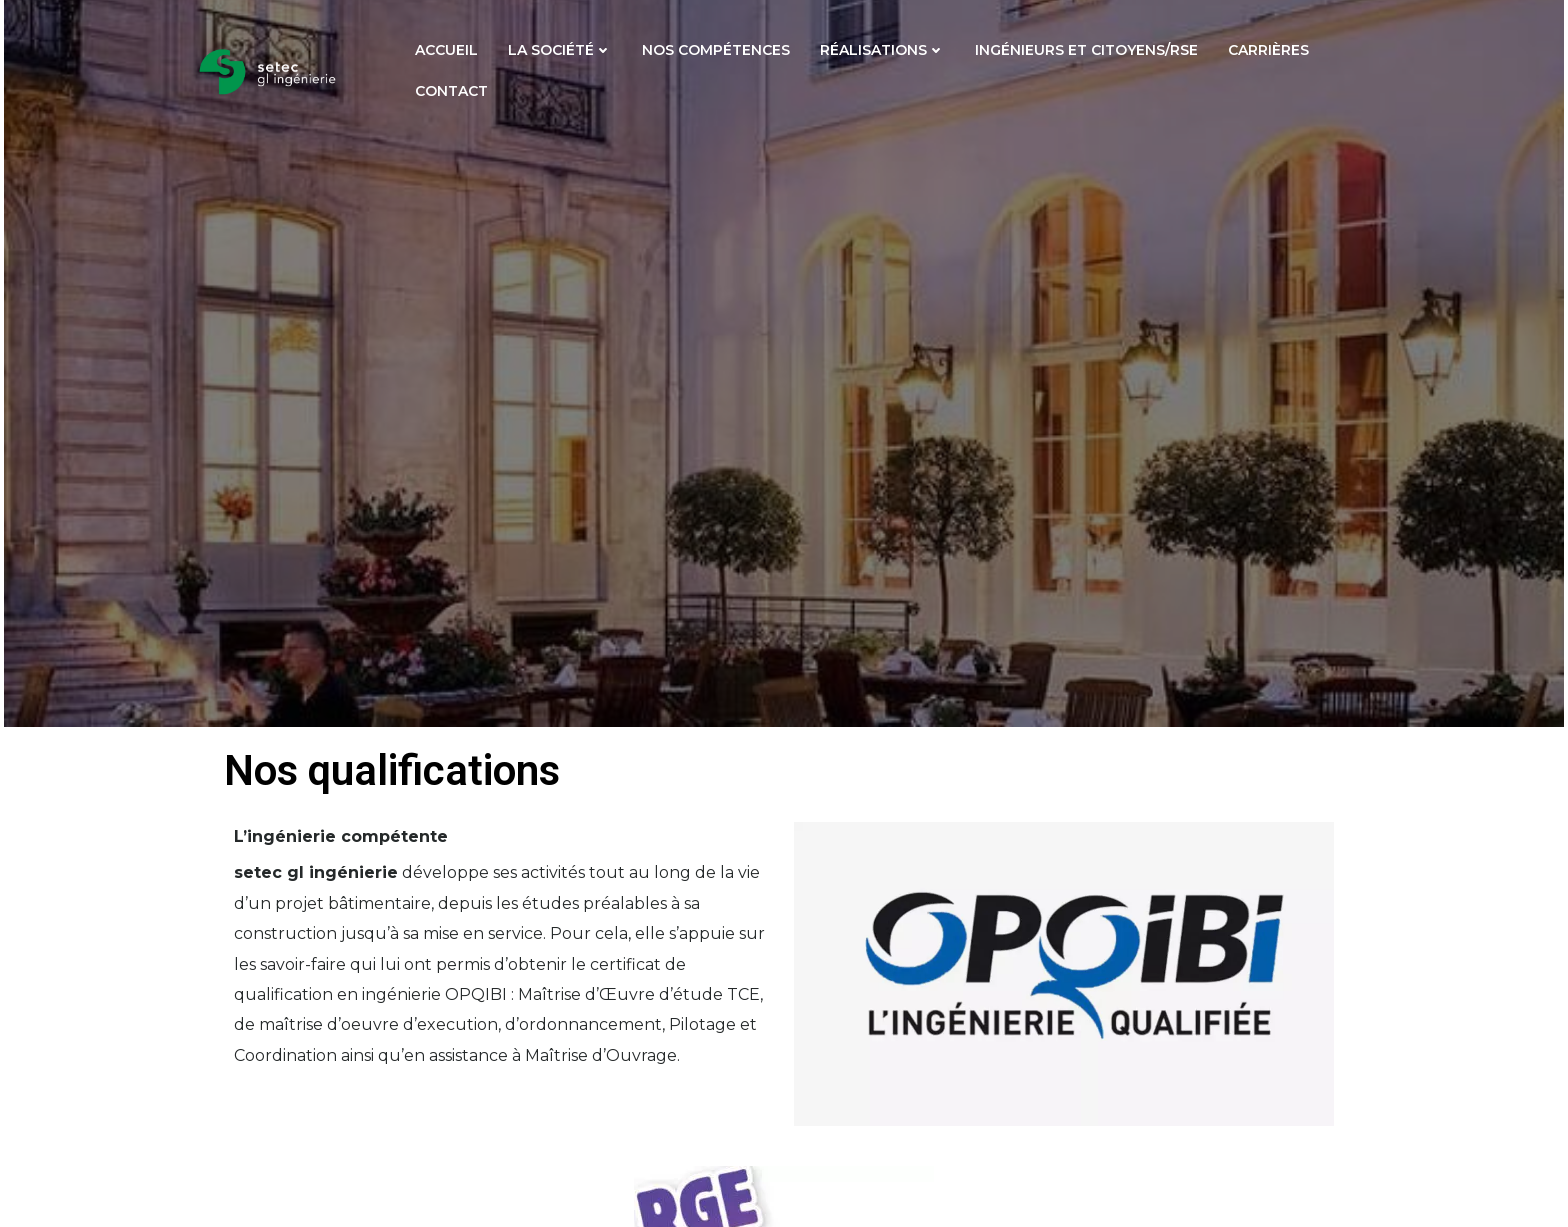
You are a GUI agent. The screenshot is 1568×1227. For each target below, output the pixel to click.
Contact (451, 91)
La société (560, 50)
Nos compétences (716, 50)
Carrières (1268, 50)
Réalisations (882, 50)
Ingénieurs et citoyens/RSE (1086, 50)
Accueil (446, 50)
